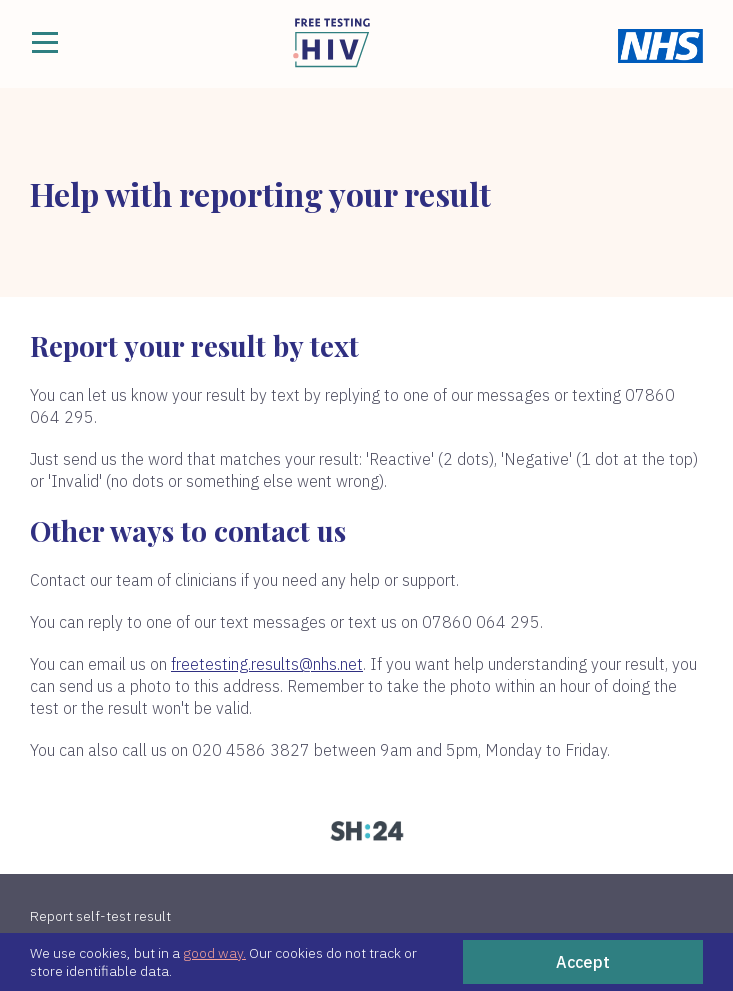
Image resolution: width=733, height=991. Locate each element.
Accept (583, 962)
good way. (214, 953)
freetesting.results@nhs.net (267, 664)
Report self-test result (100, 916)
